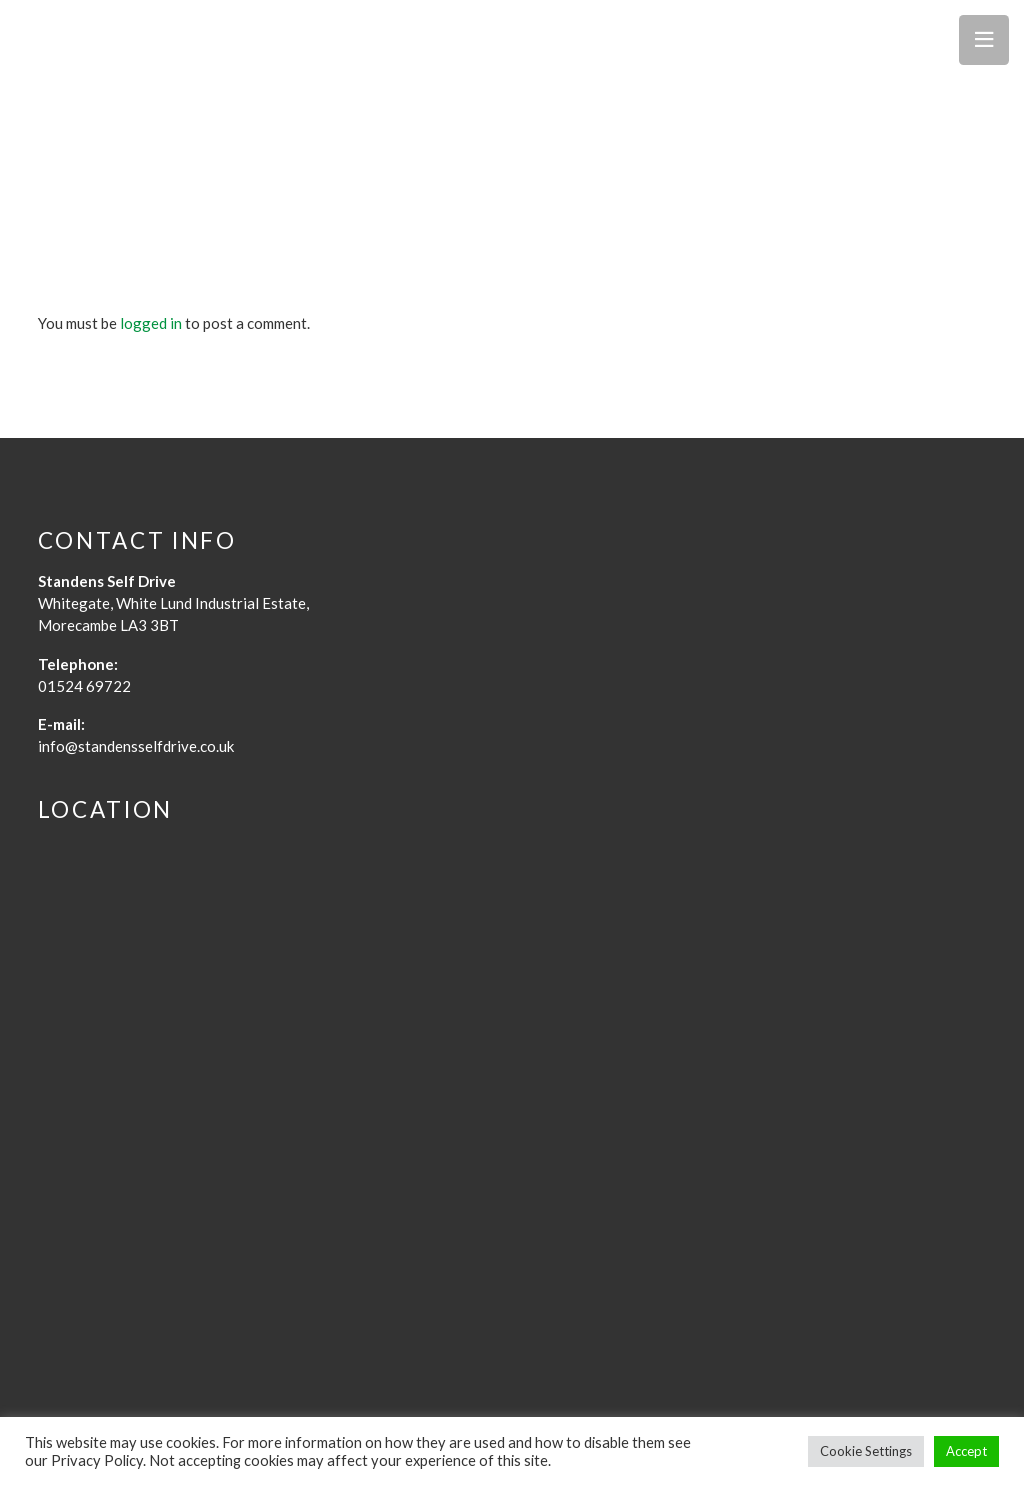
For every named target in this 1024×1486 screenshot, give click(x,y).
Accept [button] (966, 1451)
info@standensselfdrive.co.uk (136, 746)
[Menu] (984, 40)
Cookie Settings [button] (866, 1451)
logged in (151, 323)
